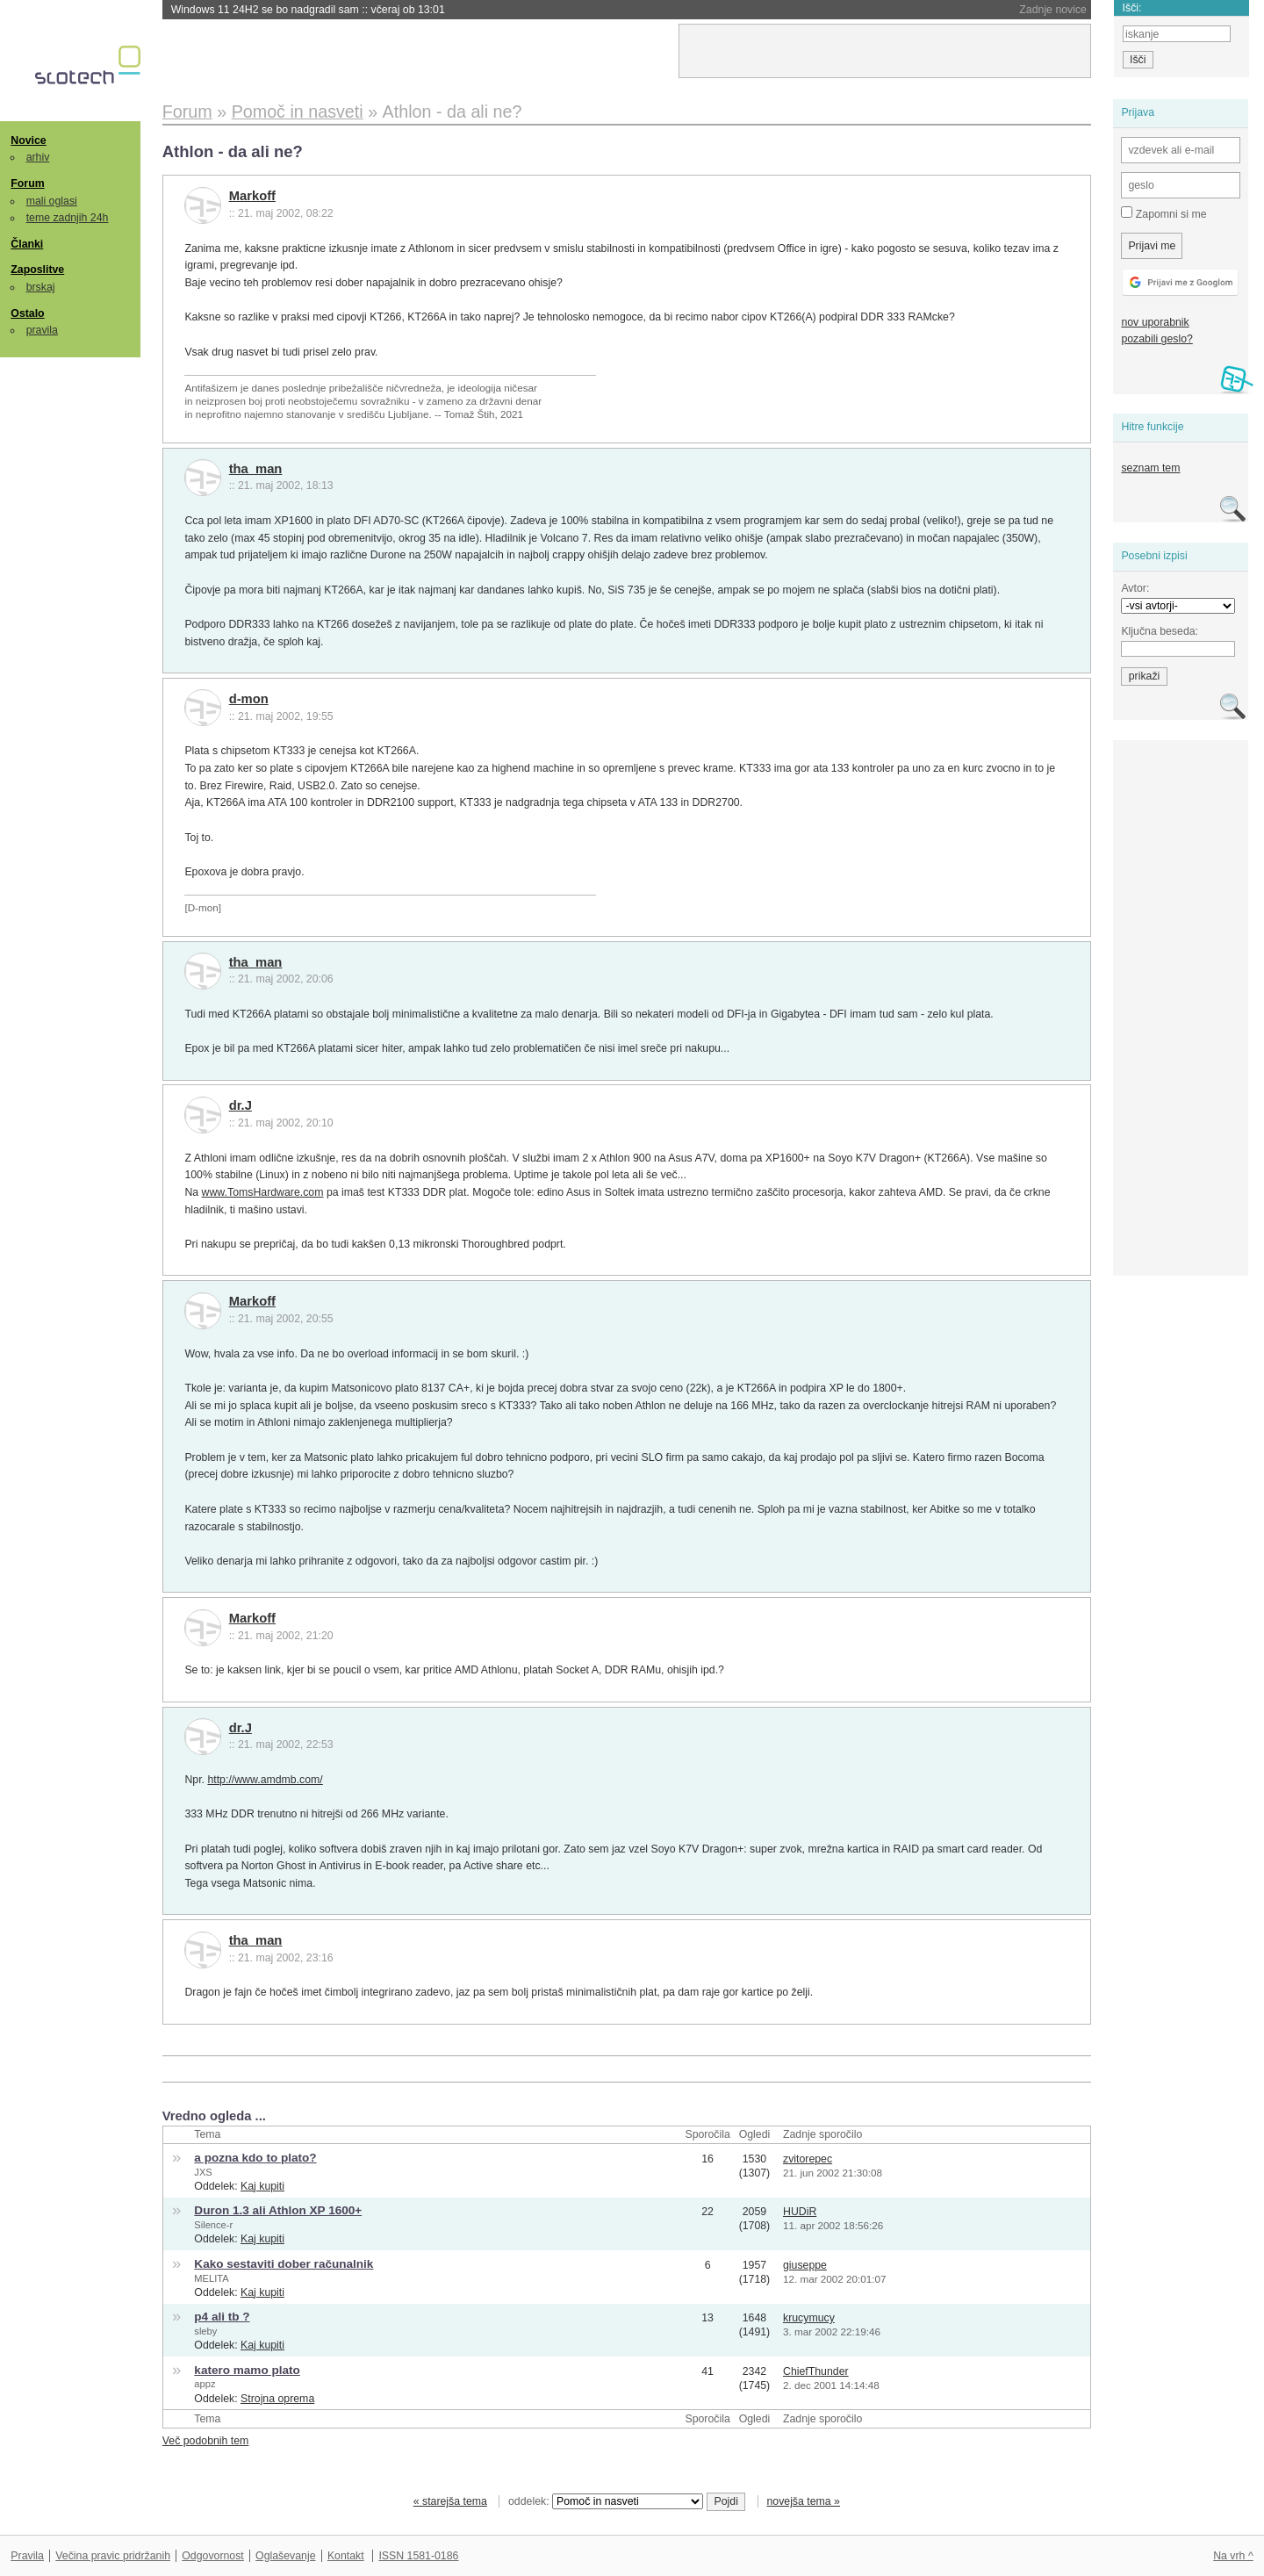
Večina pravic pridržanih (112, 2556)
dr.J (240, 1105)
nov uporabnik (1155, 322)
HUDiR (799, 2211)
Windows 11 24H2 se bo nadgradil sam (308, 10)
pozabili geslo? (1156, 339)
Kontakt (345, 2556)
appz (204, 2383)
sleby (205, 2331)
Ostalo (27, 313)
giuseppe (805, 2265)
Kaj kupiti (262, 2186)
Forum (27, 183)
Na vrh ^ (1233, 2556)
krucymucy (809, 2318)
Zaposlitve (37, 269)
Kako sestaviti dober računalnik (283, 2263)
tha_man (256, 469)
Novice (28, 140)
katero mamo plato (246, 2370)
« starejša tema (450, 2501)
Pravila (27, 2556)
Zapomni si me (1163, 213)
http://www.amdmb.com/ (264, 1780)
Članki (27, 244)
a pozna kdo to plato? (255, 2157)
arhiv (38, 157)
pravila (42, 330)
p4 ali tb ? (221, 2316)
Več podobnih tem (205, 2441)
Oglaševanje (285, 2556)
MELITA (211, 2278)
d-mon (249, 699)
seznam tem (1150, 468)
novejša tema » (803, 2501)
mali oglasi (51, 201)
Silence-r (213, 2225)
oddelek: (605, 2501)
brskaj (40, 287)
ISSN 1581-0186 (418, 2556)
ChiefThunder (816, 2371)
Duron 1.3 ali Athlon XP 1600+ (278, 2210)
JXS (203, 2172)
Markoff (252, 196)
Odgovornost (213, 2556)
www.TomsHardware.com (263, 1192)
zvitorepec (807, 2159)
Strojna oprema (277, 2399)
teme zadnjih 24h (67, 218)
